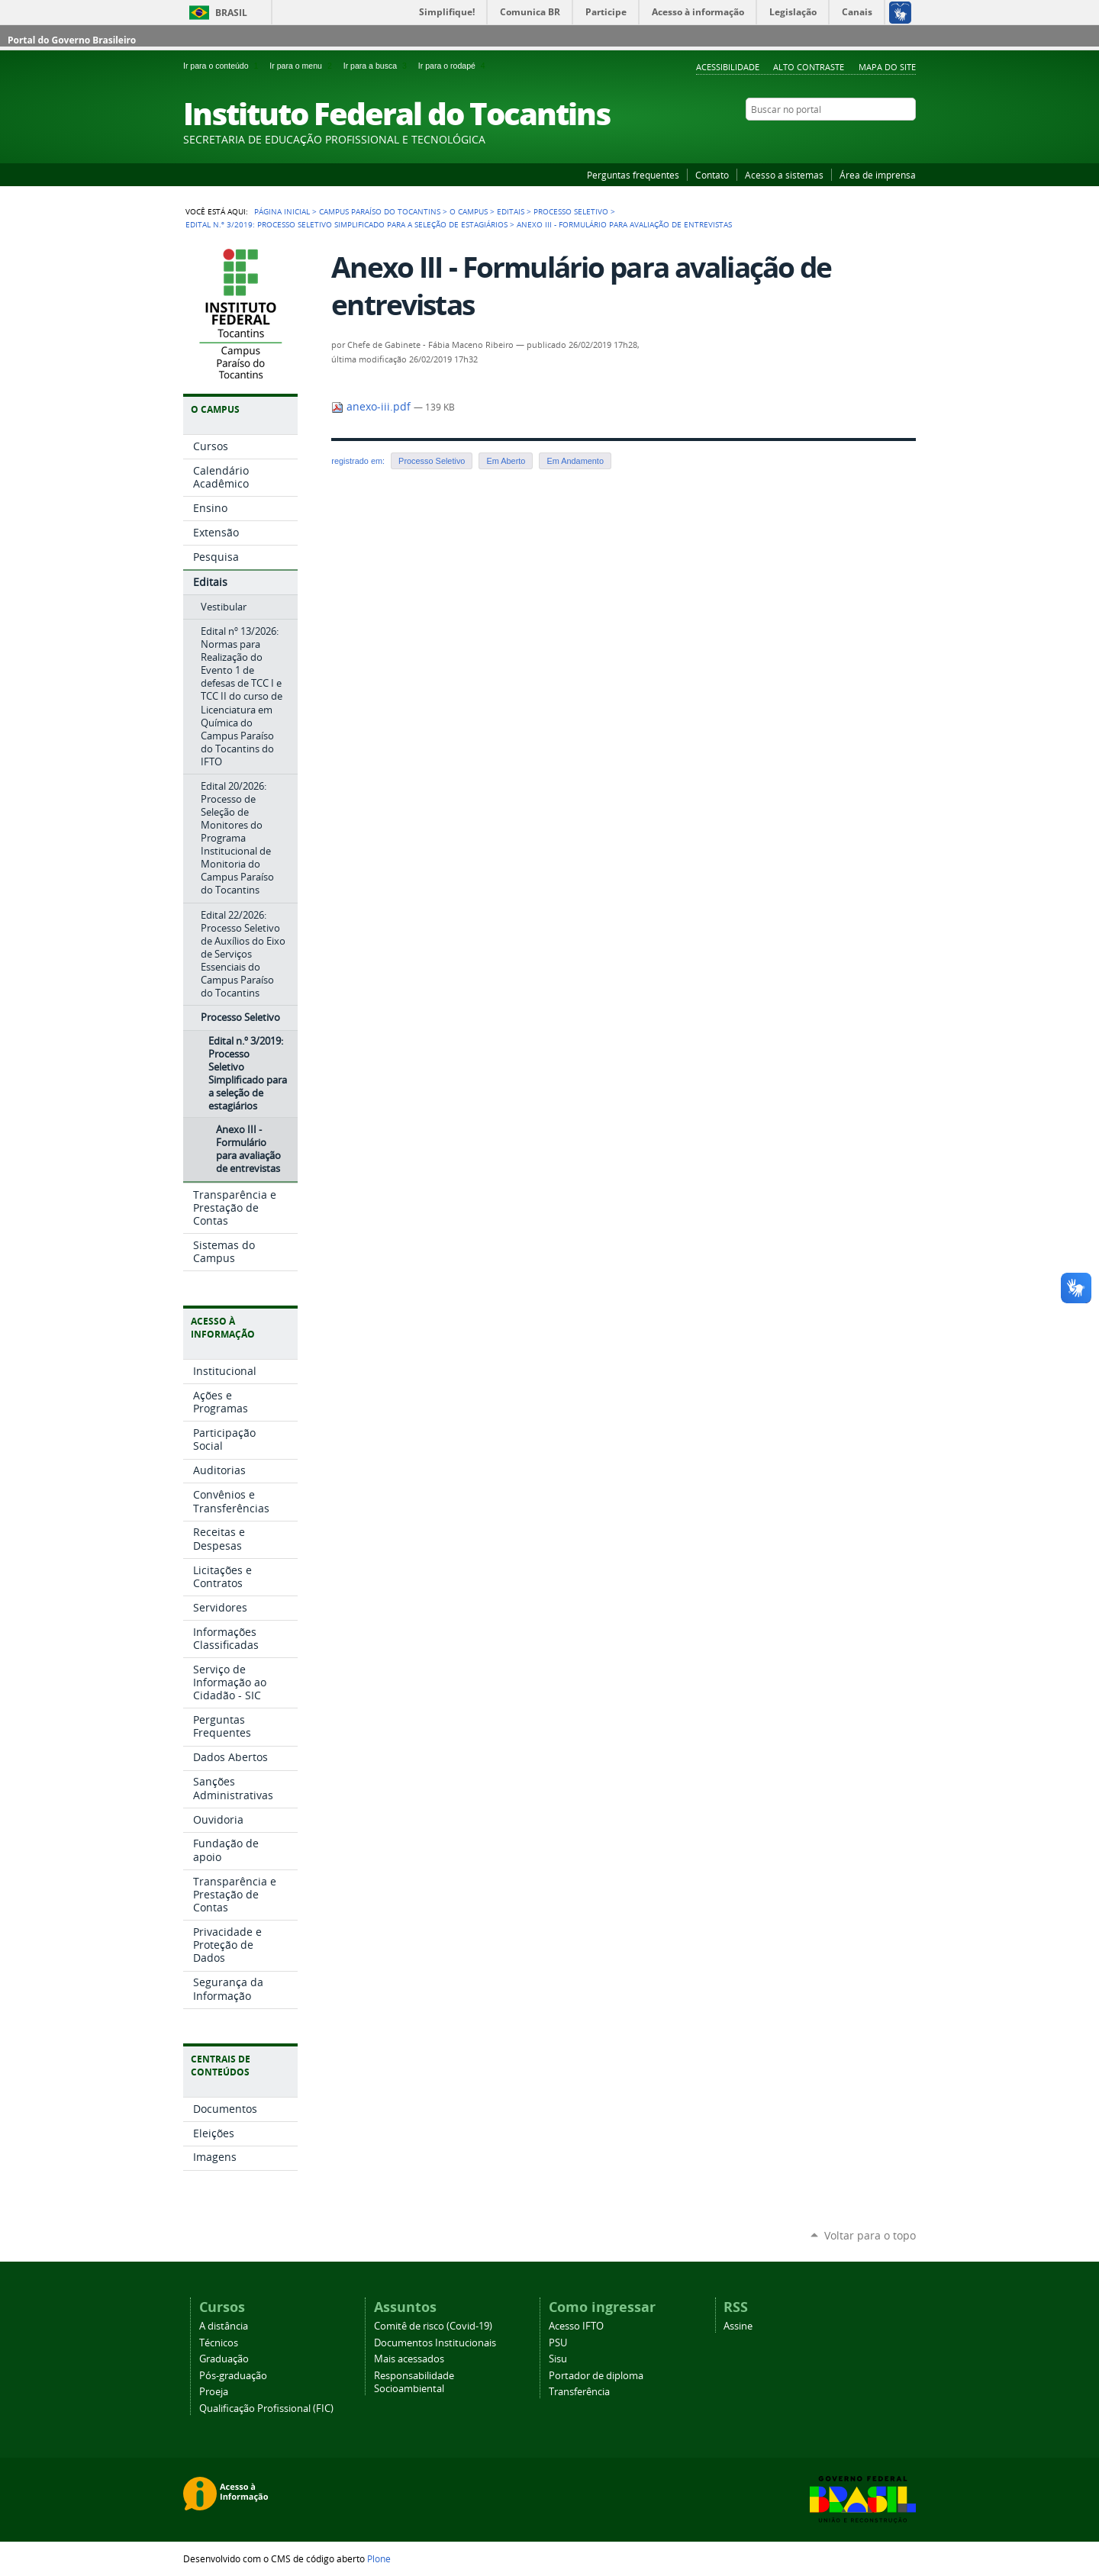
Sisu (558, 2358)
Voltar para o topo (870, 2235)
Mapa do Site (887, 66)
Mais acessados (409, 2358)
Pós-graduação (233, 2375)
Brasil (231, 12)
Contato (712, 175)
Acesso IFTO (576, 2326)
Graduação (224, 2358)
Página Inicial (282, 211)
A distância (223, 2326)
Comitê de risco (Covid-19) (433, 2326)
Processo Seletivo (570, 211)
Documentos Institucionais (435, 2342)
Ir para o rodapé (453, 65)
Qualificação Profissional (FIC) (266, 2408)
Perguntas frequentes (633, 175)
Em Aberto (505, 460)
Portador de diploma (596, 2375)
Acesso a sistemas (784, 175)
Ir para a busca (377, 65)
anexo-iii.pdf (372, 407)
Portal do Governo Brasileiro (72, 40)
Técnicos (218, 2342)
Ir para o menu (303, 65)
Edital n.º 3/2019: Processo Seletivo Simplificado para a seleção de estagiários (346, 224)
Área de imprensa (878, 175)
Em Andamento (575, 460)
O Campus (469, 211)
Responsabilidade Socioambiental (414, 2382)
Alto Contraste (808, 66)
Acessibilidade (727, 66)
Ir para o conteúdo (223, 65)
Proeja (213, 2391)
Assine (738, 2326)
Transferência (579, 2391)
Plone (379, 2558)
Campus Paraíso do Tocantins (379, 211)
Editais (510, 211)
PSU (558, 2342)
